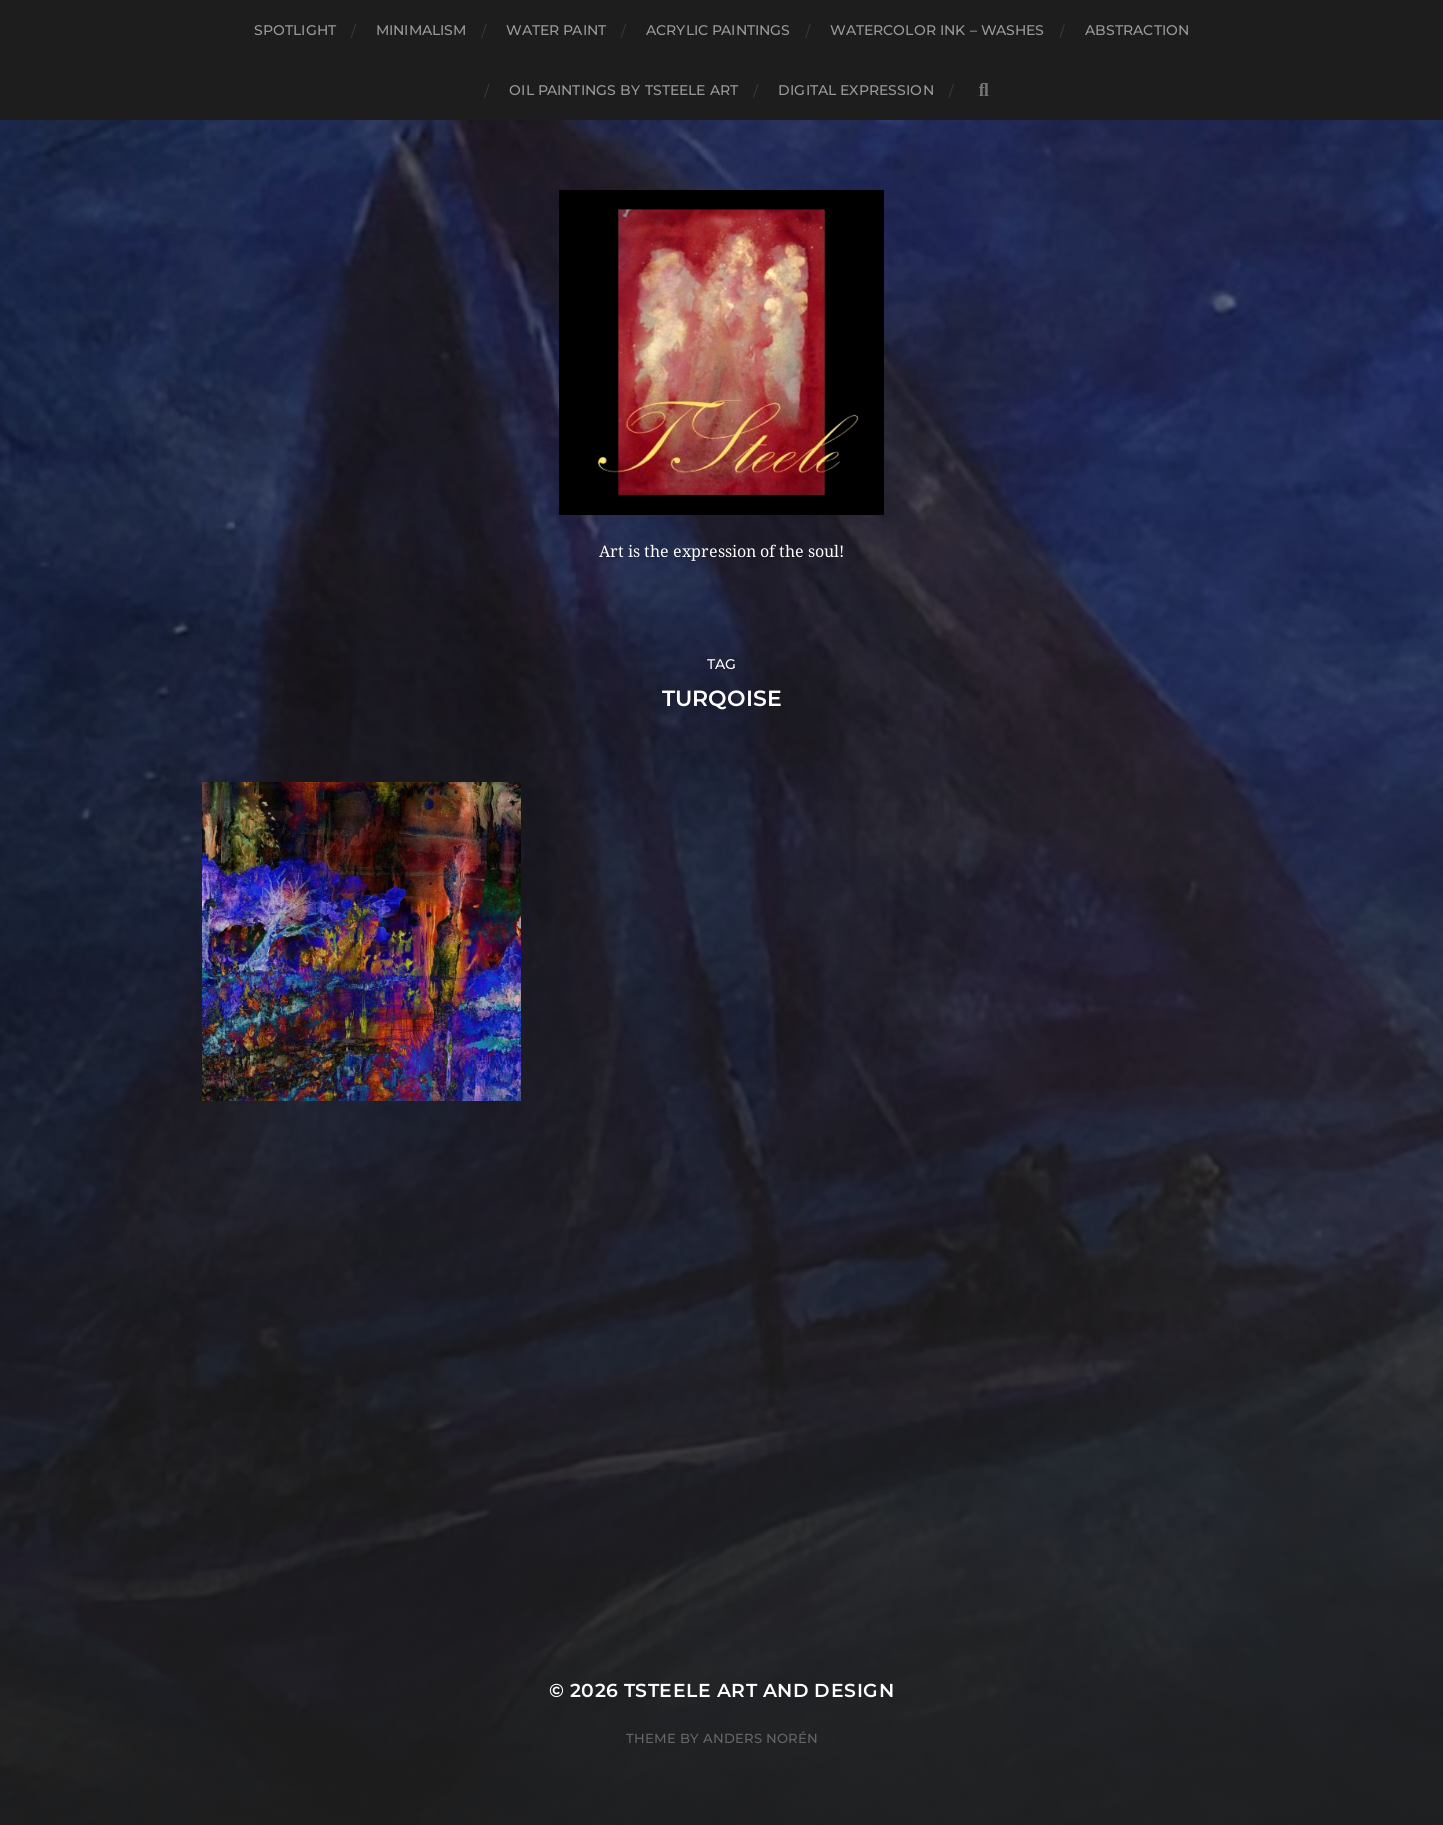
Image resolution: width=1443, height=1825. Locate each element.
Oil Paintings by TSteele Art (623, 90)
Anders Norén (760, 1738)
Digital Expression (856, 90)
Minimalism (421, 30)
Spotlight (295, 30)
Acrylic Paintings (718, 30)
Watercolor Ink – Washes (937, 30)
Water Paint (556, 30)
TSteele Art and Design (759, 1690)
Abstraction (1137, 30)
